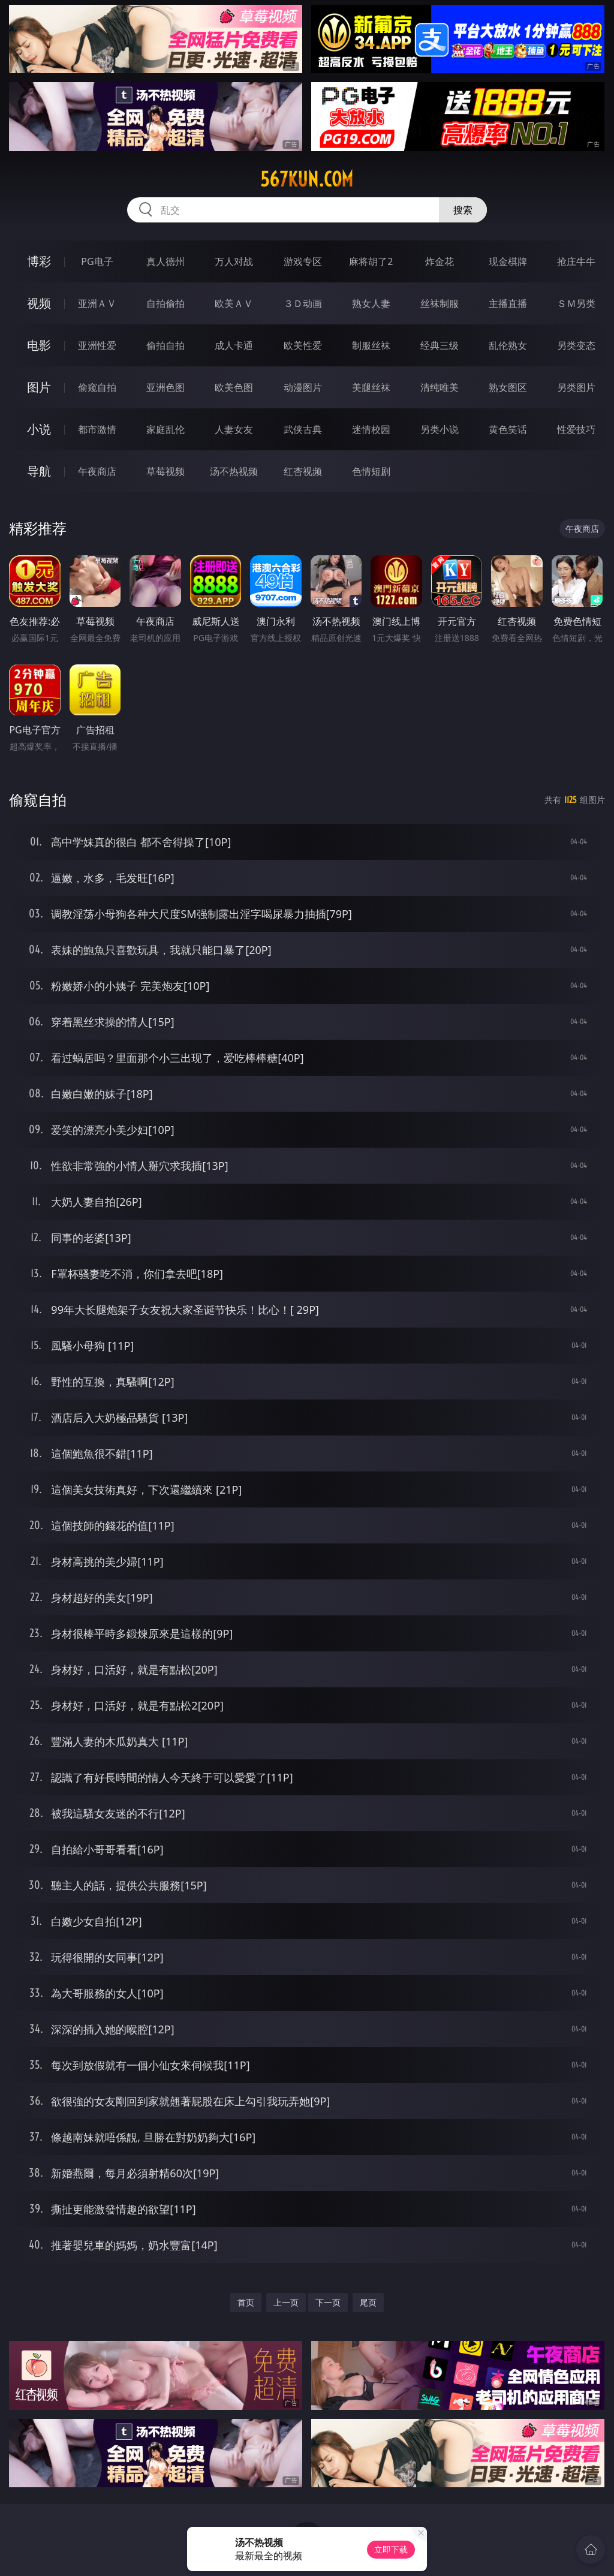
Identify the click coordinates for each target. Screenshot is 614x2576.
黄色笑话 (508, 429)
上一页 (286, 2302)
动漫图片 (303, 387)
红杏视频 (303, 471)
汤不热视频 (234, 471)
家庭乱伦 (165, 429)
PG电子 (97, 261)
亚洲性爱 (97, 345)
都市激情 (97, 429)
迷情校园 (371, 429)
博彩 (39, 261)
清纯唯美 (439, 387)
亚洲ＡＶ (97, 303)
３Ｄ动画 (303, 303)
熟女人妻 (371, 303)
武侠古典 (303, 429)
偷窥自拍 (97, 387)
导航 (39, 471)
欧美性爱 (303, 345)
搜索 (462, 209)
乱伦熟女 (508, 345)
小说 (39, 429)
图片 (39, 387)
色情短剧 (371, 471)
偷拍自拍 (165, 345)
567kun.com (306, 179)
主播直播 (508, 303)
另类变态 (576, 345)
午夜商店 (97, 471)
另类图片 (576, 387)
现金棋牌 (508, 261)
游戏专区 (303, 261)
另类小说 (439, 429)
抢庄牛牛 (576, 261)
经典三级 (439, 345)
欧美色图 (234, 387)
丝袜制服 (439, 303)
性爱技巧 (576, 429)
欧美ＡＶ (234, 303)
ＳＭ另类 (576, 303)
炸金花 (439, 261)
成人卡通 (234, 345)
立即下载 (391, 2549)
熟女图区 (508, 387)
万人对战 (234, 261)
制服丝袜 (371, 345)
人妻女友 (234, 429)
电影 (39, 345)
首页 (245, 2302)
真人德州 (165, 261)
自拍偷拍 (165, 303)
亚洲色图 (165, 387)
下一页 (328, 2302)
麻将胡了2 (371, 261)
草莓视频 (165, 471)
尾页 (368, 2302)
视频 (39, 303)
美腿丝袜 (371, 387)
